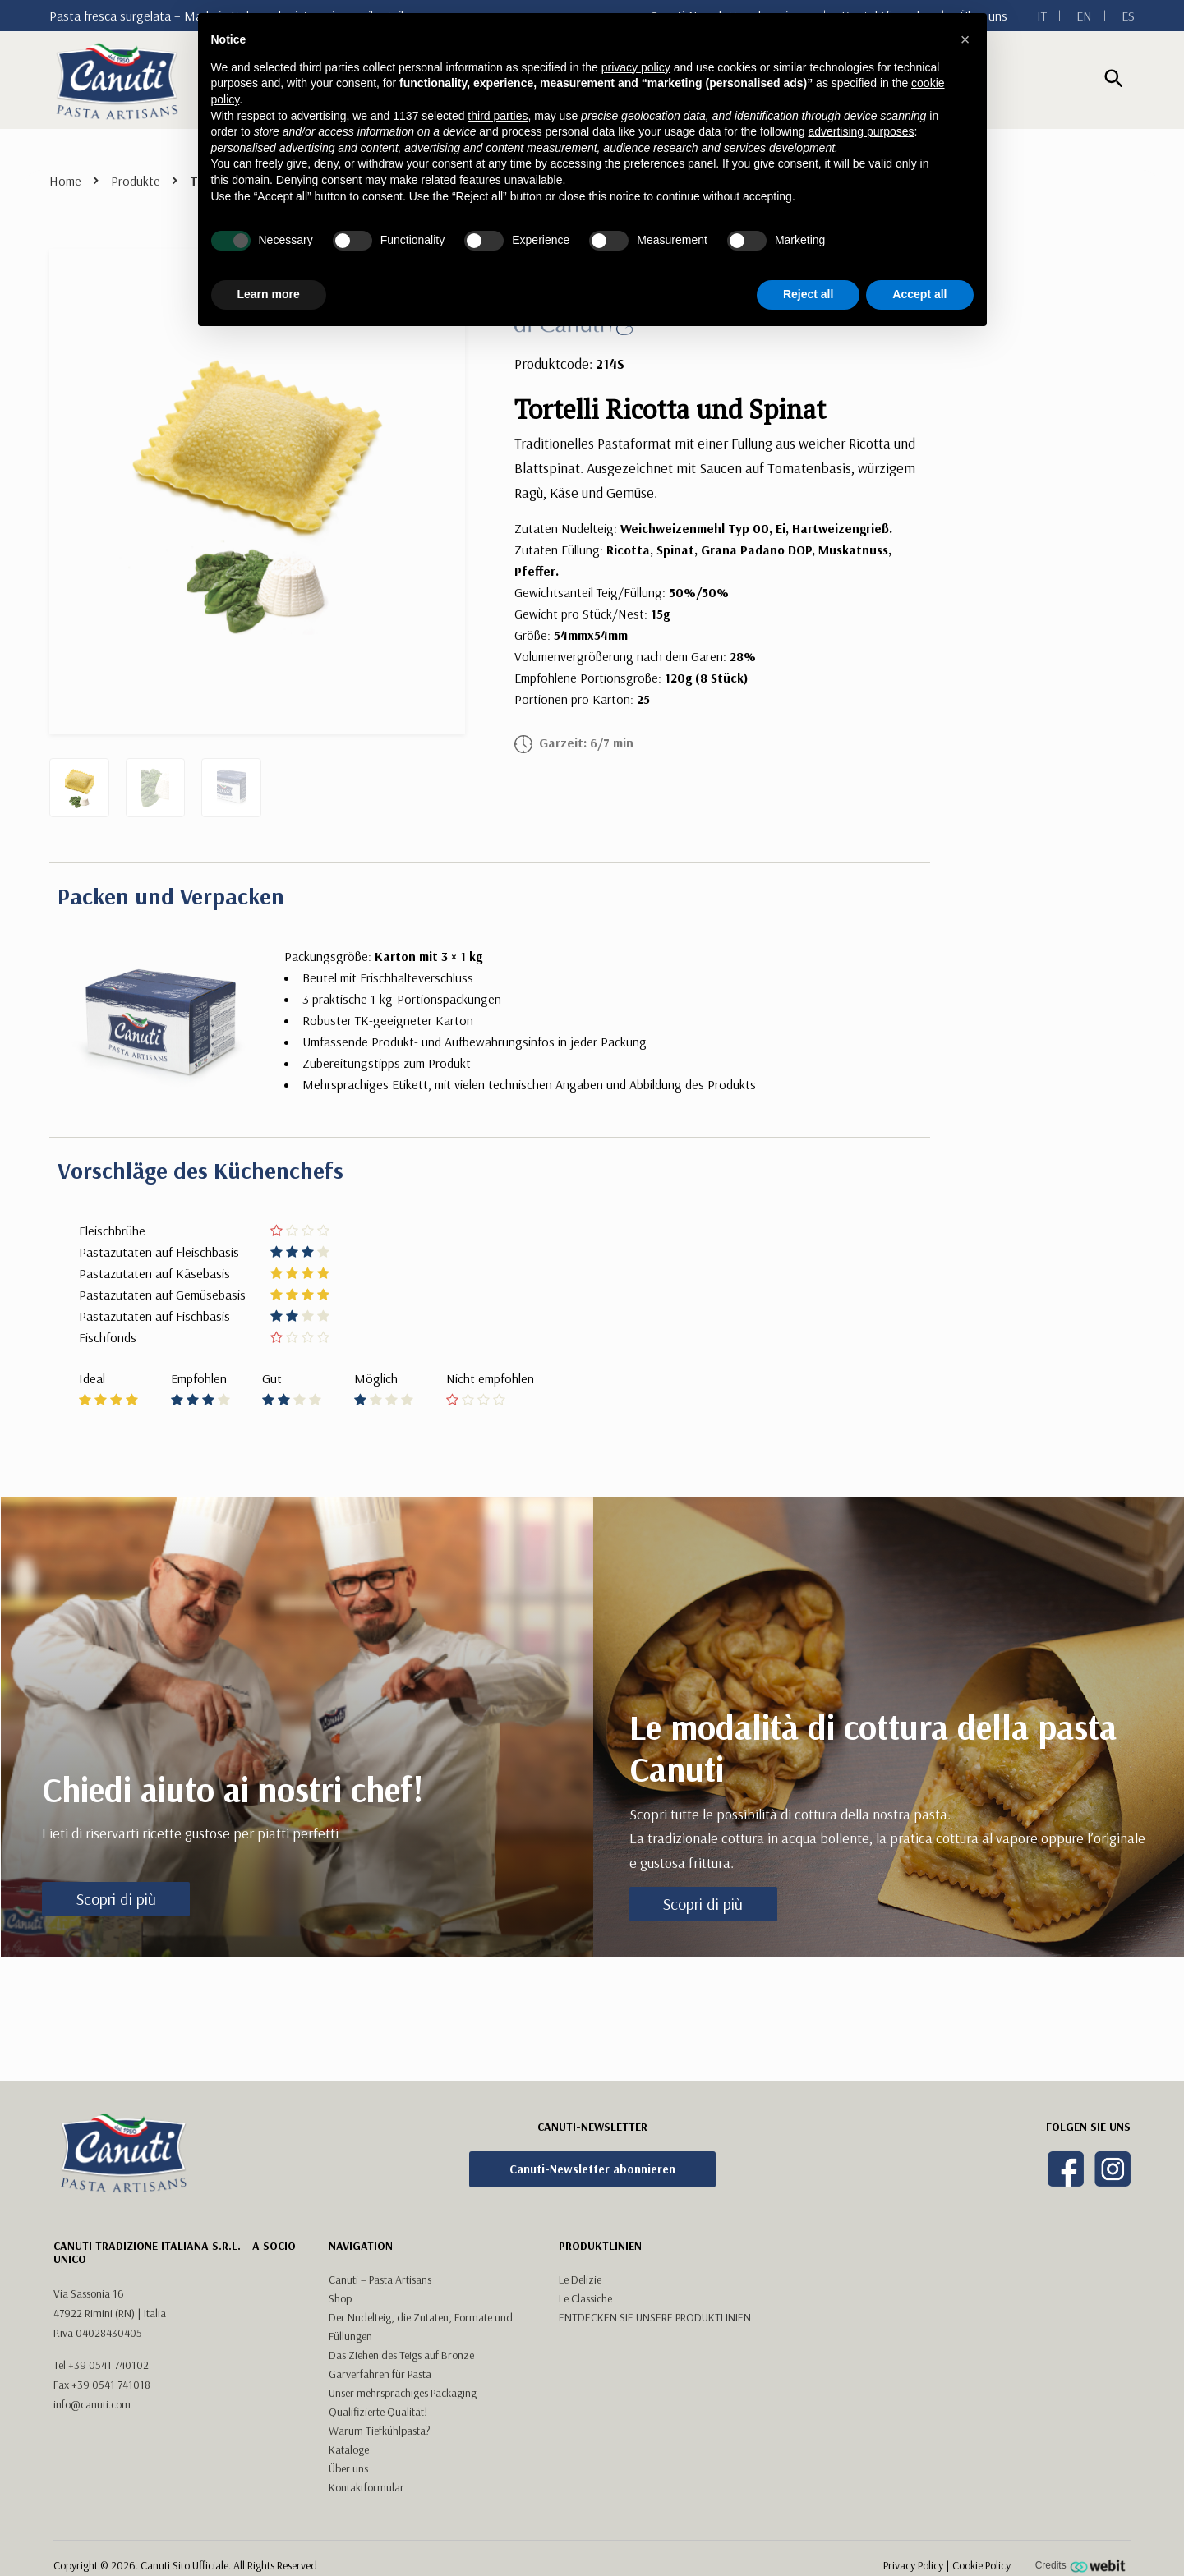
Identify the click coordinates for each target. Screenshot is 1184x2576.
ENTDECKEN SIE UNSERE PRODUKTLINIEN (655, 2317)
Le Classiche (585, 2298)
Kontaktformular (366, 2487)
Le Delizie (580, 2279)
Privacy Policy (913, 2565)
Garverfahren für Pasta (380, 2374)
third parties (498, 115)
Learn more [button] (268, 294)
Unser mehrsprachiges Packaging (403, 2392)
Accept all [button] (919, 294)
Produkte (135, 180)
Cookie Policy (981, 2565)
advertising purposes (861, 131)
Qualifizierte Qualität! (378, 2411)
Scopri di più (116, 1898)
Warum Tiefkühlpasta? (380, 2430)
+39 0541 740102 (108, 2365)
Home (65, 180)
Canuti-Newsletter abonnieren (592, 2169)
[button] (965, 39)
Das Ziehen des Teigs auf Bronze (401, 2355)
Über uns (348, 2468)
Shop (340, 2298)
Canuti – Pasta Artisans (380, 2279)
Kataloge (349, 2449)
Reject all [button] (808, 294)
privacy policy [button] (635, 67)
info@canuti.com (92, 2404)
